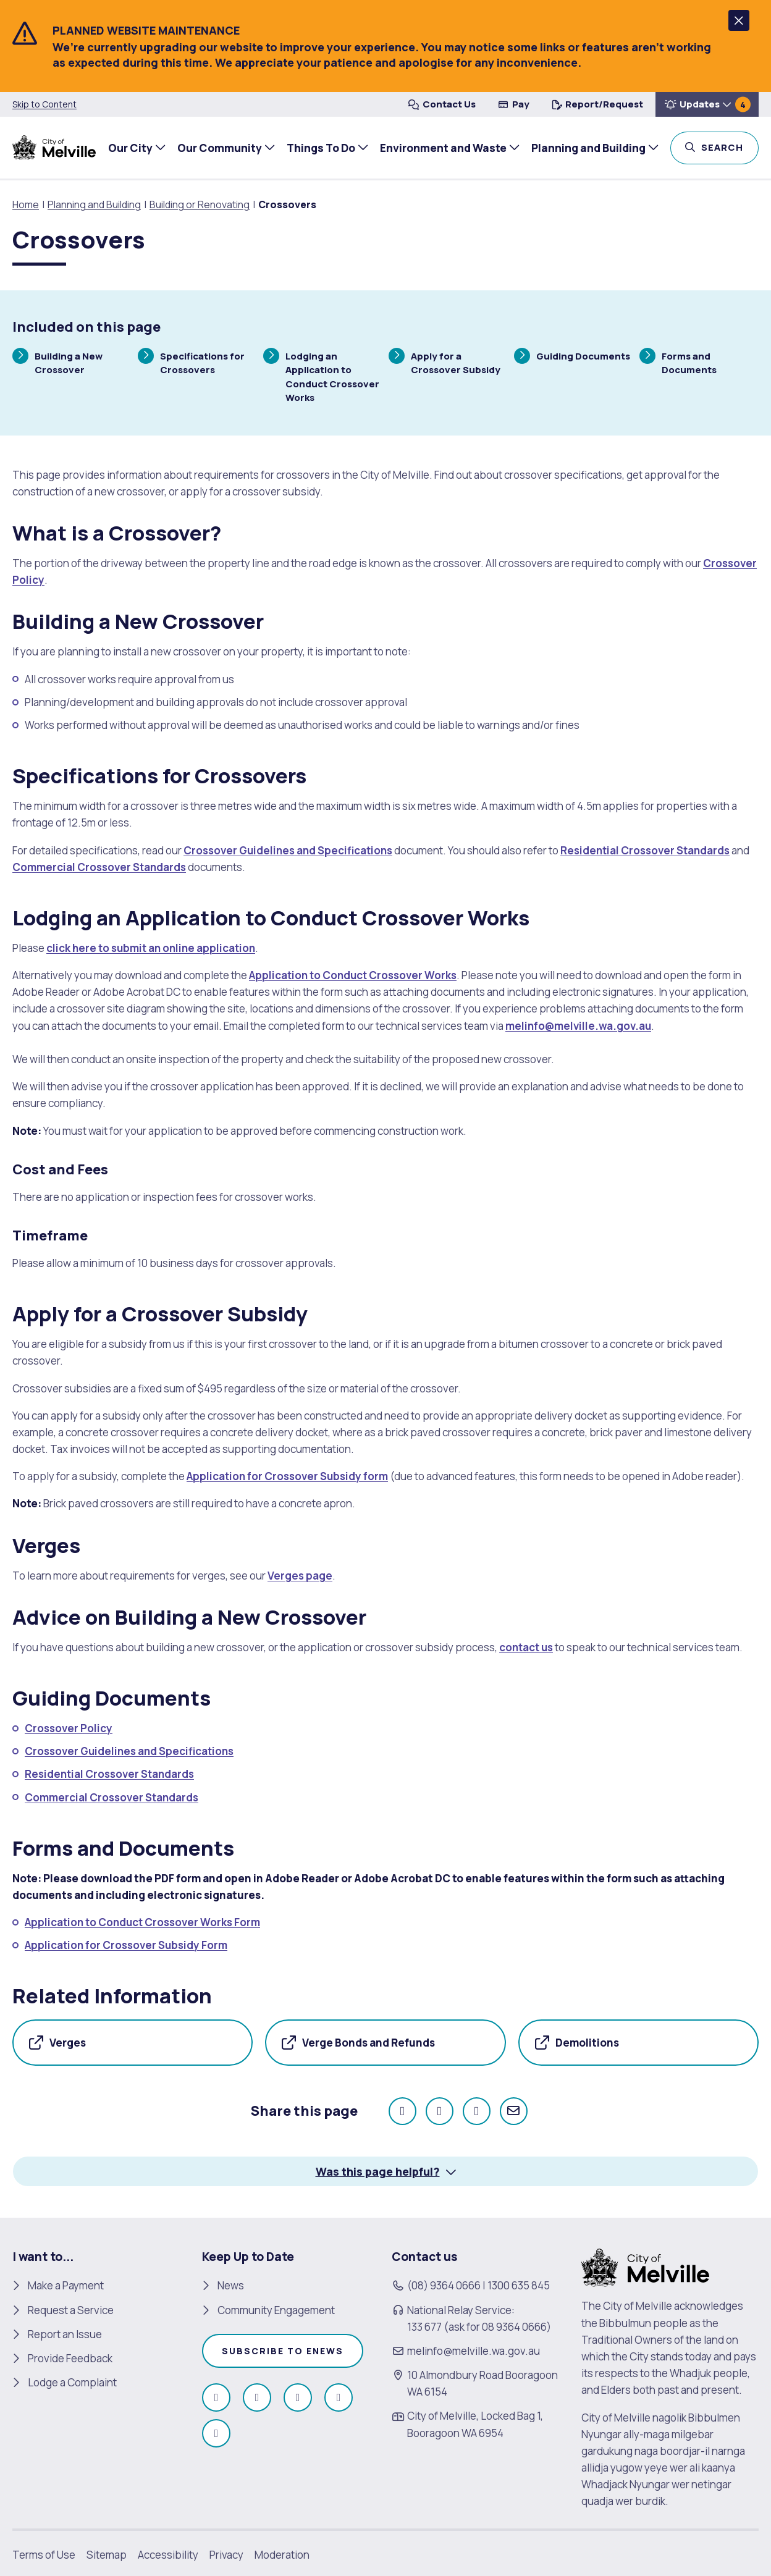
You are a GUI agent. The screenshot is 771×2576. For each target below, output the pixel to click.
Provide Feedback (70, 2358)
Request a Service (71, 2309)
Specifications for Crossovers (191, 362)
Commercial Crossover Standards (99, 867)
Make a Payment (66, 2285)
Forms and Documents (678, 362)
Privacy (226, 2554)
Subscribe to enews (282, 2351)
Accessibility (168, 2554)
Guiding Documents (572, 357)
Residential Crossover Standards (645, 850)
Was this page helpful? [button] (378, 2170)
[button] (738, 20)
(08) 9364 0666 (444, 2285)
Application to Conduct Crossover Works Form (142, 1922)
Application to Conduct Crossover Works (353, 975)
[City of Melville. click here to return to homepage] (645, 2267)
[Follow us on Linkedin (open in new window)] (216, 2433)
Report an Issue (65, 2334)
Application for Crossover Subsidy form (287, 1476)
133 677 (424, 2327)
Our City (129, 147)
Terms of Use (43, 2554)
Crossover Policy (68, 1728)
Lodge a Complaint (72, 2382)
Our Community (218, 147)
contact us (526, 1647)
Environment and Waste (442, 147)
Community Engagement (276, 2309)
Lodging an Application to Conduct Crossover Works (321, 376)
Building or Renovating (200, 204)
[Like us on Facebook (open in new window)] (216, 2397)
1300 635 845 (518, 2285)
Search (729, 146)
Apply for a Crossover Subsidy (444, 362)
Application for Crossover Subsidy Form (126, 1945)
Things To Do (319, 147)
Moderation (282, 2554)
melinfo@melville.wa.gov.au (578, 1026)
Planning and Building (587, 147)
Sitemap (106, 2554)
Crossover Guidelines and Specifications (287, 850)
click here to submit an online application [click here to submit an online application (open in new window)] (150, 948)
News (230, 2285)
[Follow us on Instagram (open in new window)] (257, 2397)
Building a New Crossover (57, 362)
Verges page (300, 1575)
